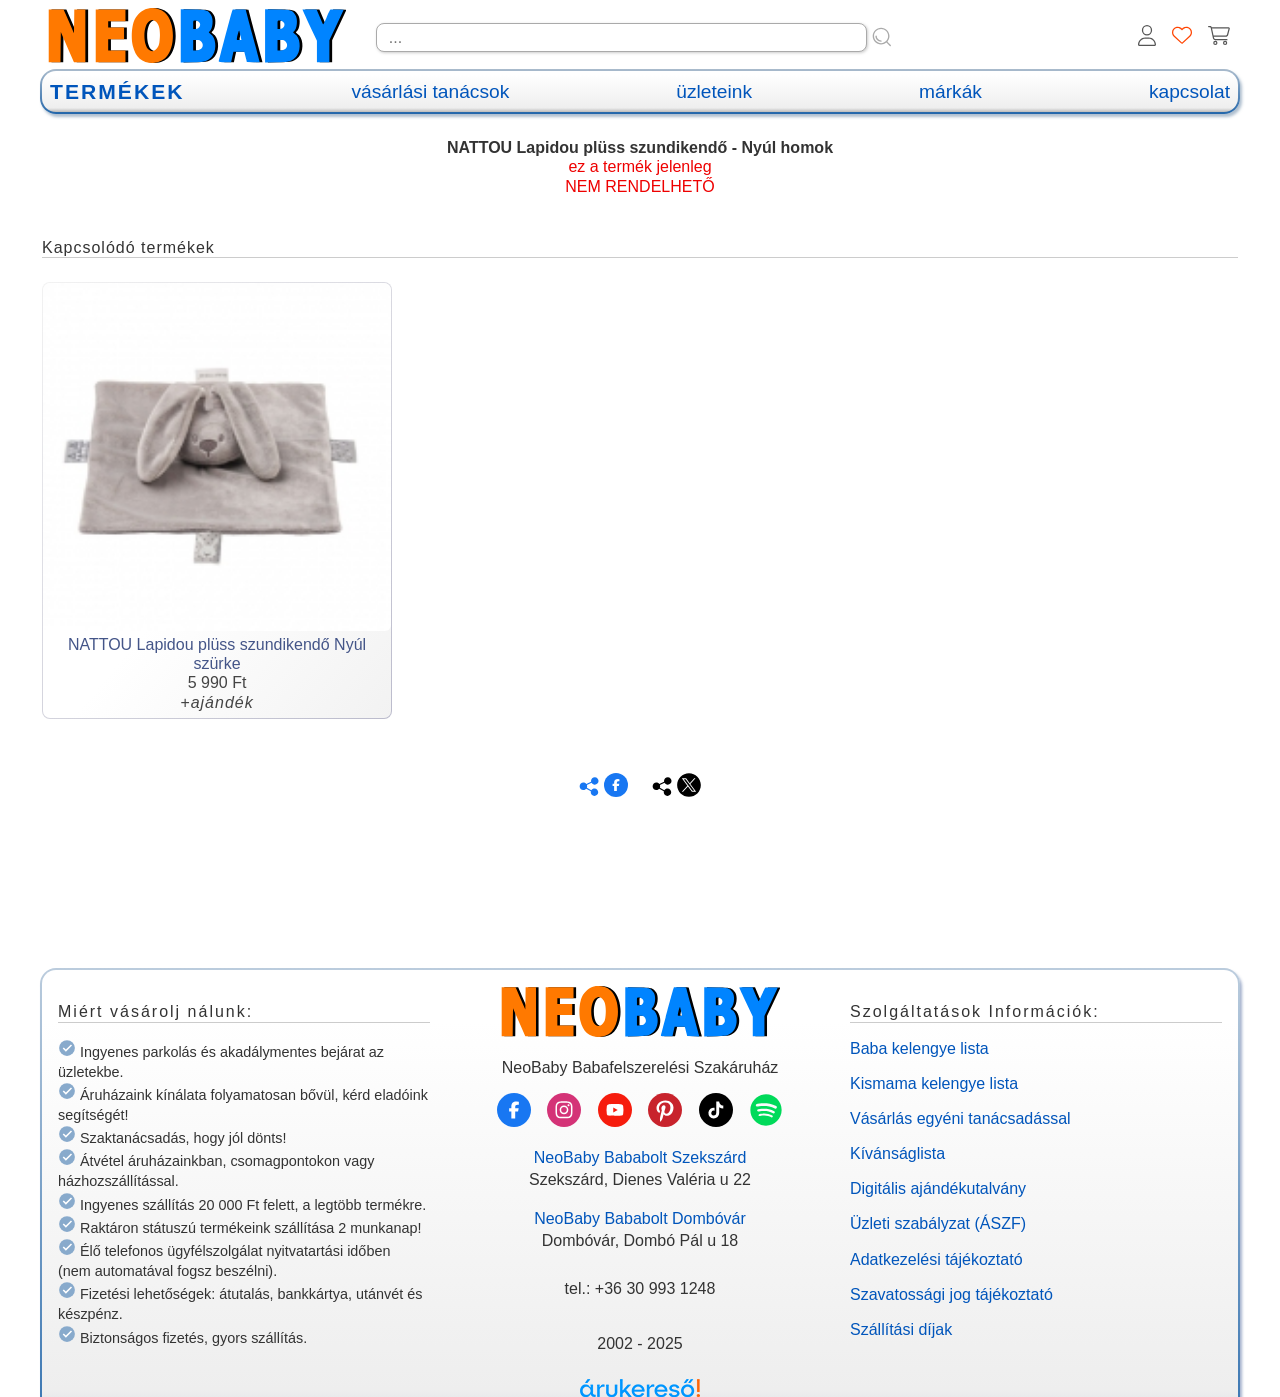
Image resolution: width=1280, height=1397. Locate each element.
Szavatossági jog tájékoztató (951, 1294)
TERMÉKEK (117, 91)
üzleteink (714, 91)
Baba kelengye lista (919, 1048)
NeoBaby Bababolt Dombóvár (640, 1218)
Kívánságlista (897, 1153)
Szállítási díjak (901, 1329)
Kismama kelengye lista (934, 1083)
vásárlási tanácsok (430, 91)
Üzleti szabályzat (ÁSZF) (938, 1223)
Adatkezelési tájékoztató (936, 1259)
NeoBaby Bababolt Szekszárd (640, 1157)
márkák (950, 91)
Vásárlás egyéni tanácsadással (960, 1118)
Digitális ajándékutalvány (938, 1188)
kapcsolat (1189, 91)
